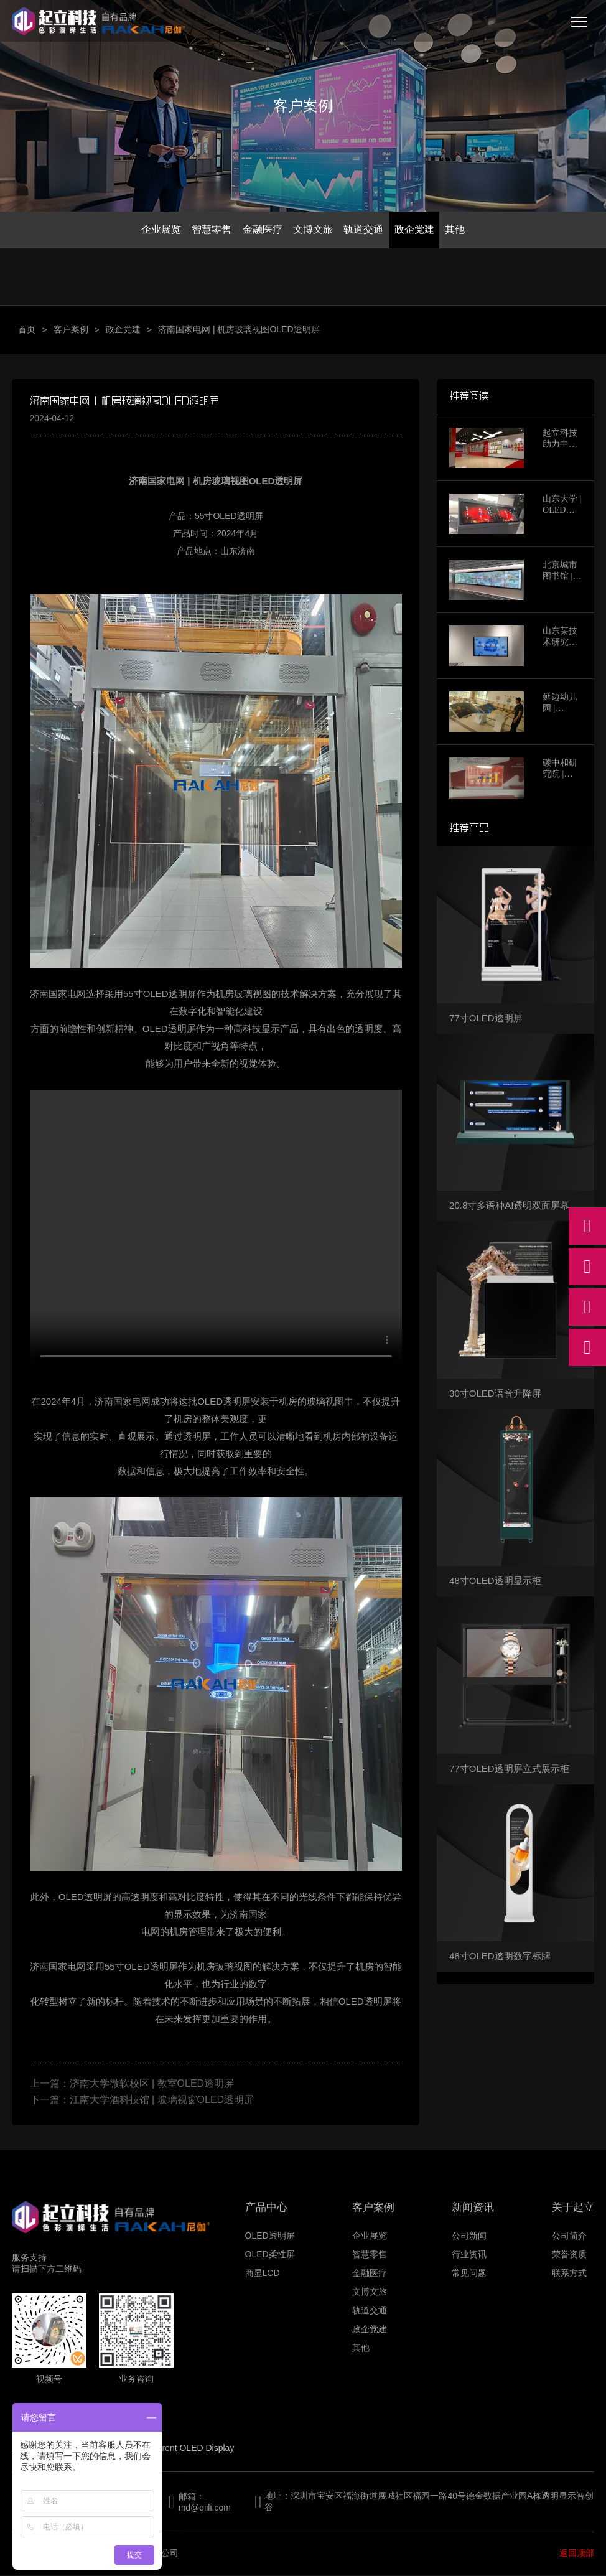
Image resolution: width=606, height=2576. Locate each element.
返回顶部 (576, 2554)
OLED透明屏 (270, 2237)
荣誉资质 (569, 2255)
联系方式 (569, 2274)
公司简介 (569, 2237)
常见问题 (469, 2274)
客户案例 (71, 330)
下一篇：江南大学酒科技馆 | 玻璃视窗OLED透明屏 (142, 2101)
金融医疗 (261, 230)
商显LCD (262, 2274)
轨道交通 (365, 230)
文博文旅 (313, 230)
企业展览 (157, 230)
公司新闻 (469, 2237)
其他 (458, 230)
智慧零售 (209, 230)
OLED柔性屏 (270, 2255)
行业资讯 (469, 2255)
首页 (26, 330)
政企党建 (417, 230)
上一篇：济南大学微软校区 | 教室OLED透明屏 (132, 2084)
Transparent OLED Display (183, 2449)
